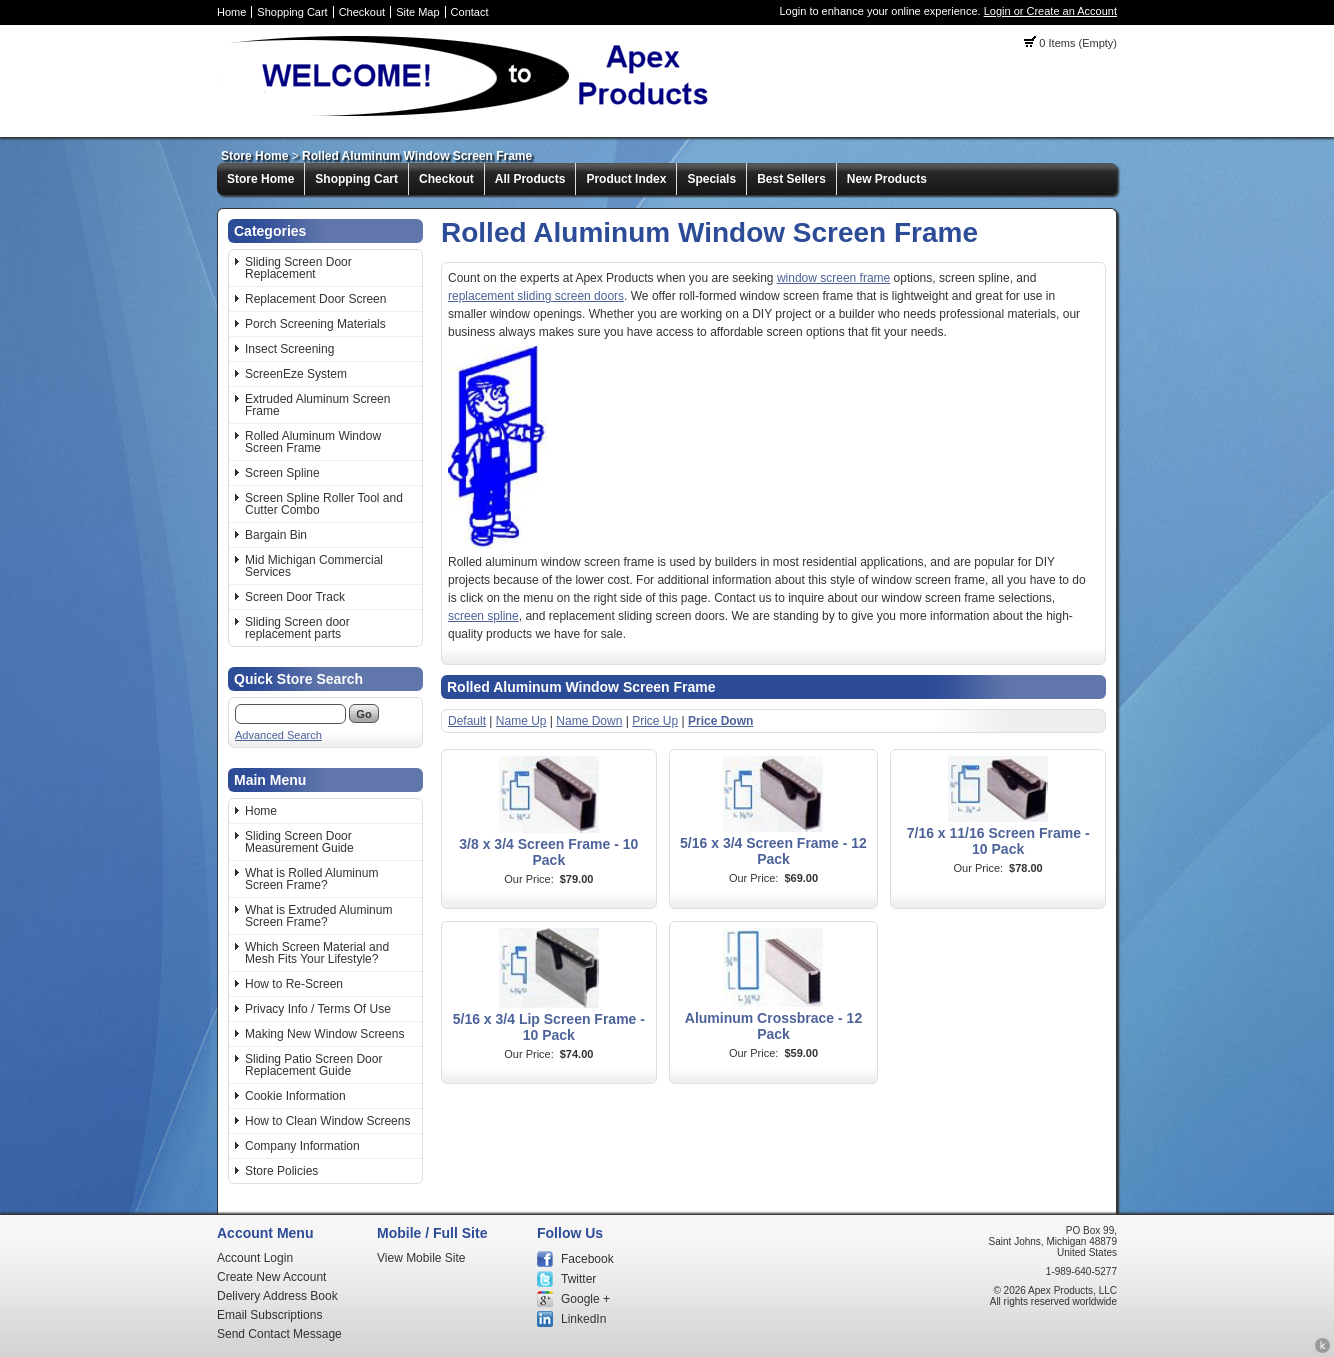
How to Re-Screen (294, 984)
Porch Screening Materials (315, 324)
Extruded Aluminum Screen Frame (317, 405)
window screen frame (833, 278)
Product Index (626, 179)
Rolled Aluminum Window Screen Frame (417, 156)
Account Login (255, 1258)
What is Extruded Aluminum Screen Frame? (318, 916)
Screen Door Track (295, 597)
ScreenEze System (296, 374)
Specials (711, 179)
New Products (887, 179)
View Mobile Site (421, 1258)
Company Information (302, 1146)
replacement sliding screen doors (536, 296)
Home (231, 12)
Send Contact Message (279, 1334)
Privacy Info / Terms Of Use (318, 1009)
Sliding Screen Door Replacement (298, 268)
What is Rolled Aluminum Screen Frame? (311, 879)
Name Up (521, 721)
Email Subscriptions (269, 1315)
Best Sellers (791, 179)
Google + (585, 1299)
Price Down (720, 721)
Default (467, 721)
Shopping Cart (292, 12)
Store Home (254, 156)
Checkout (362, 12)
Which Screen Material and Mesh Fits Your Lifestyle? (317, 953)
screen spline (483, 616)
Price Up (655, 721)
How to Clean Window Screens (327, 1121)
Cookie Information (295, 1096)
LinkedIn (583, 1319)
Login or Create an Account (1050, 11)
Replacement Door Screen (315, 299)
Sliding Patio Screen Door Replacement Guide (313, 1065)
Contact (470, 12)
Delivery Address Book (277, 1296)
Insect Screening (289, 349)
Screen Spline (282, 473)
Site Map (417, 12)
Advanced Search (278, 735)
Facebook (587, 1259)
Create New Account (271, 1277)
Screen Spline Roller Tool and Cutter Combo (324, 504)
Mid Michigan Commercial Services (314, 566)
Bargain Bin (276, 535)
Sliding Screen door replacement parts (297, 628)
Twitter (578, 1279)
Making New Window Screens (324, 1034)
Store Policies (281, 1171)
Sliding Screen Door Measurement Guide (299, 842)
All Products (530, 179)
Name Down (589, 721)
